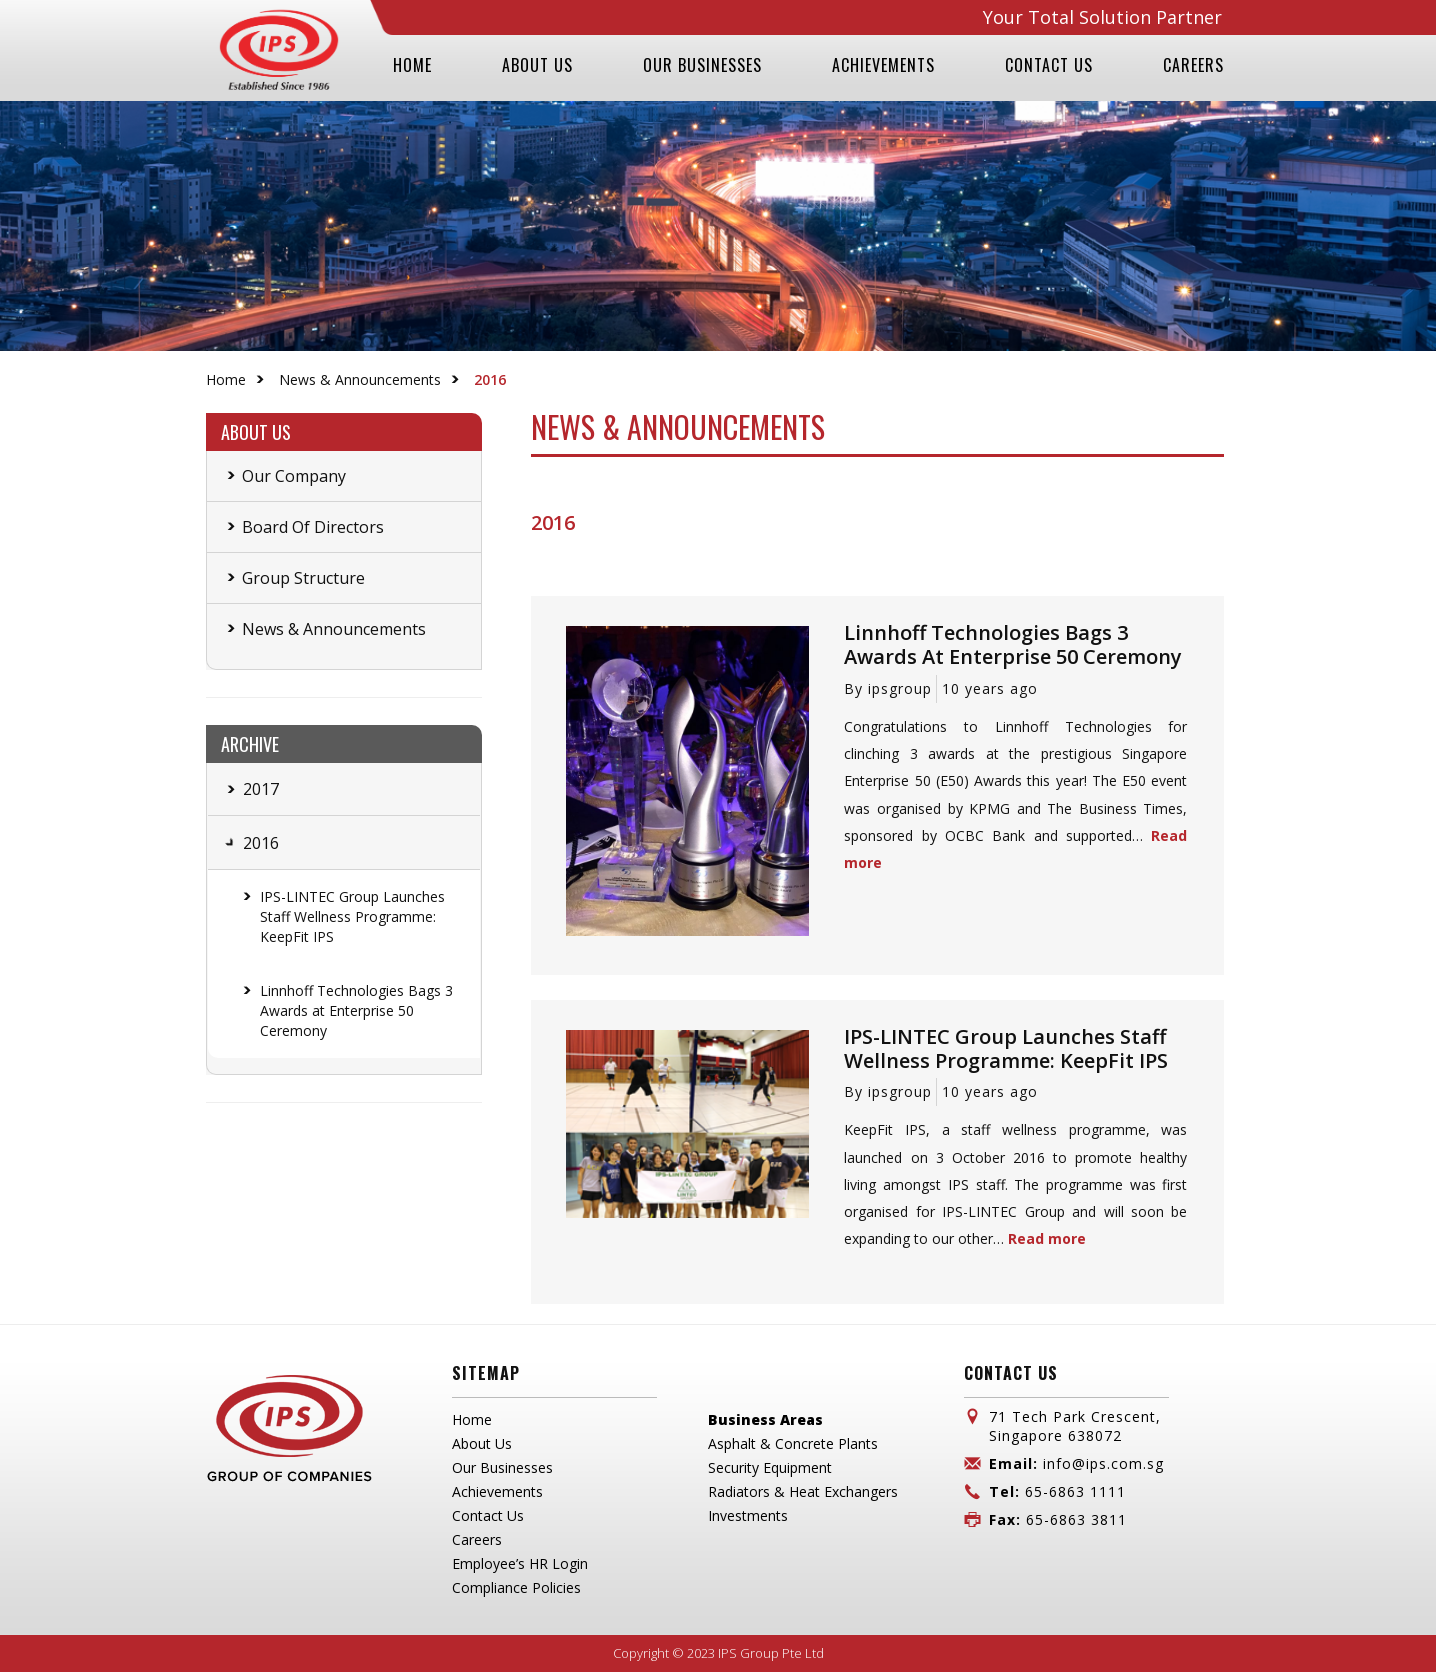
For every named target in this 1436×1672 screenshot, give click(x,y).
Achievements (497, 1491)
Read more (1047, 1238)
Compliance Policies (516, 1587)
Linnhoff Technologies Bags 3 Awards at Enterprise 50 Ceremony (356, 1010)
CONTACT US (1049, 65)
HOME (412, 65)
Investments (748, 1515)
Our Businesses (502, 1467)
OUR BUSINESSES (702, 65)
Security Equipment (770, 1467)
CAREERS (1193, 65)
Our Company (294, 476)
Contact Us (488, 1515)
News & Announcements (360, 380)
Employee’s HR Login (520, 1563)
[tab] (227, 789)
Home (226, 380)
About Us (482, 1443)
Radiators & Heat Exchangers (803, 1491)
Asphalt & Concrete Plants (793, 1443)
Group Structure (303, 578)
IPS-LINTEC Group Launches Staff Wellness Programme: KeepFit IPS (352, 916)
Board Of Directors (313, 527)
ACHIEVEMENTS (883, 65)
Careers (477, 1539)
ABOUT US (537, 65)
